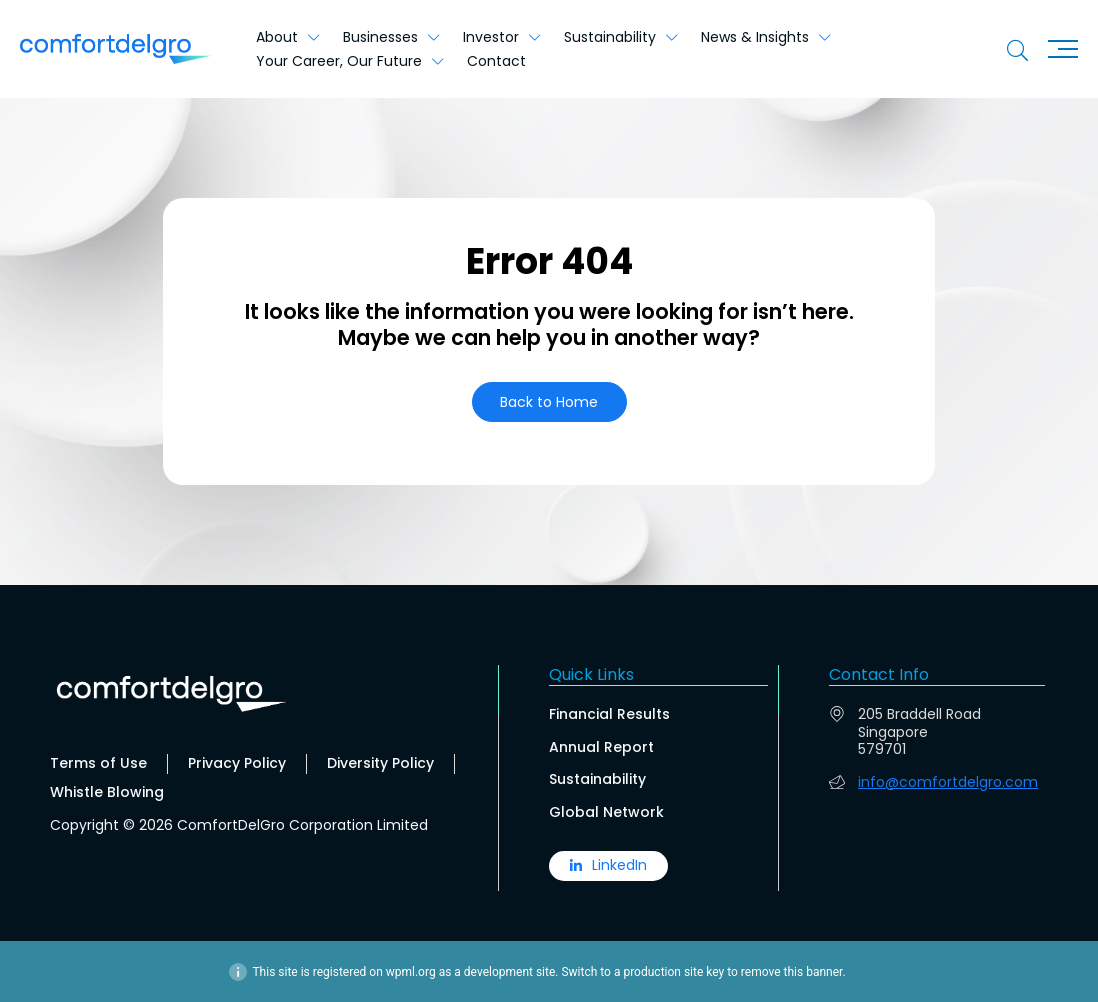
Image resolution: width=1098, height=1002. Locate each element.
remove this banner (792, 971)
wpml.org (411, 971)
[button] (549, 402)
